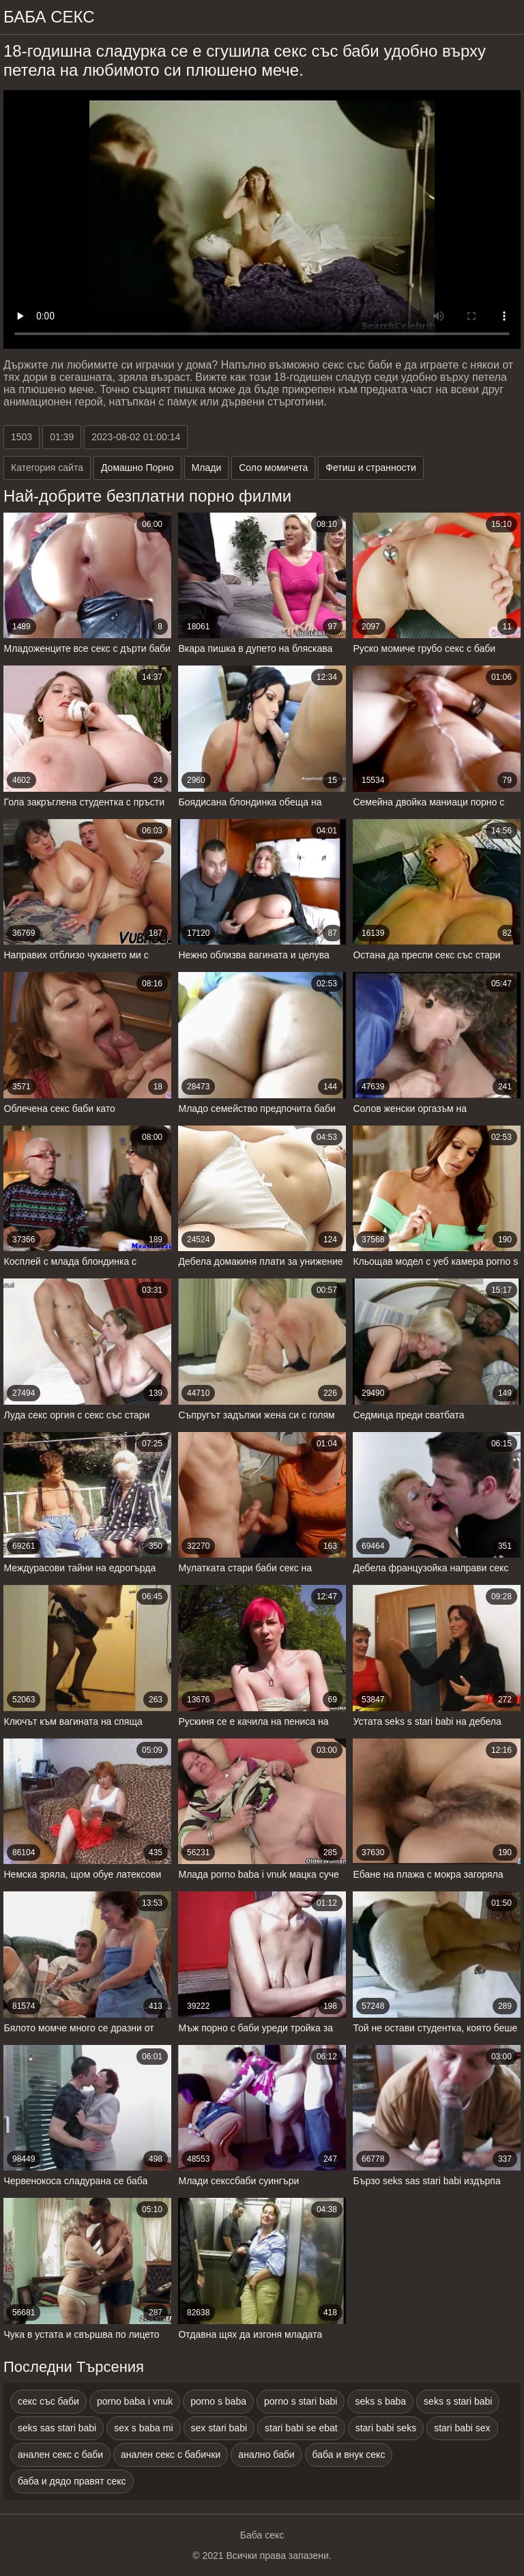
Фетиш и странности (370, 467)
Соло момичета (273, 467)
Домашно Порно (137, 467)
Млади (207, 467)
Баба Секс (49, 17)
